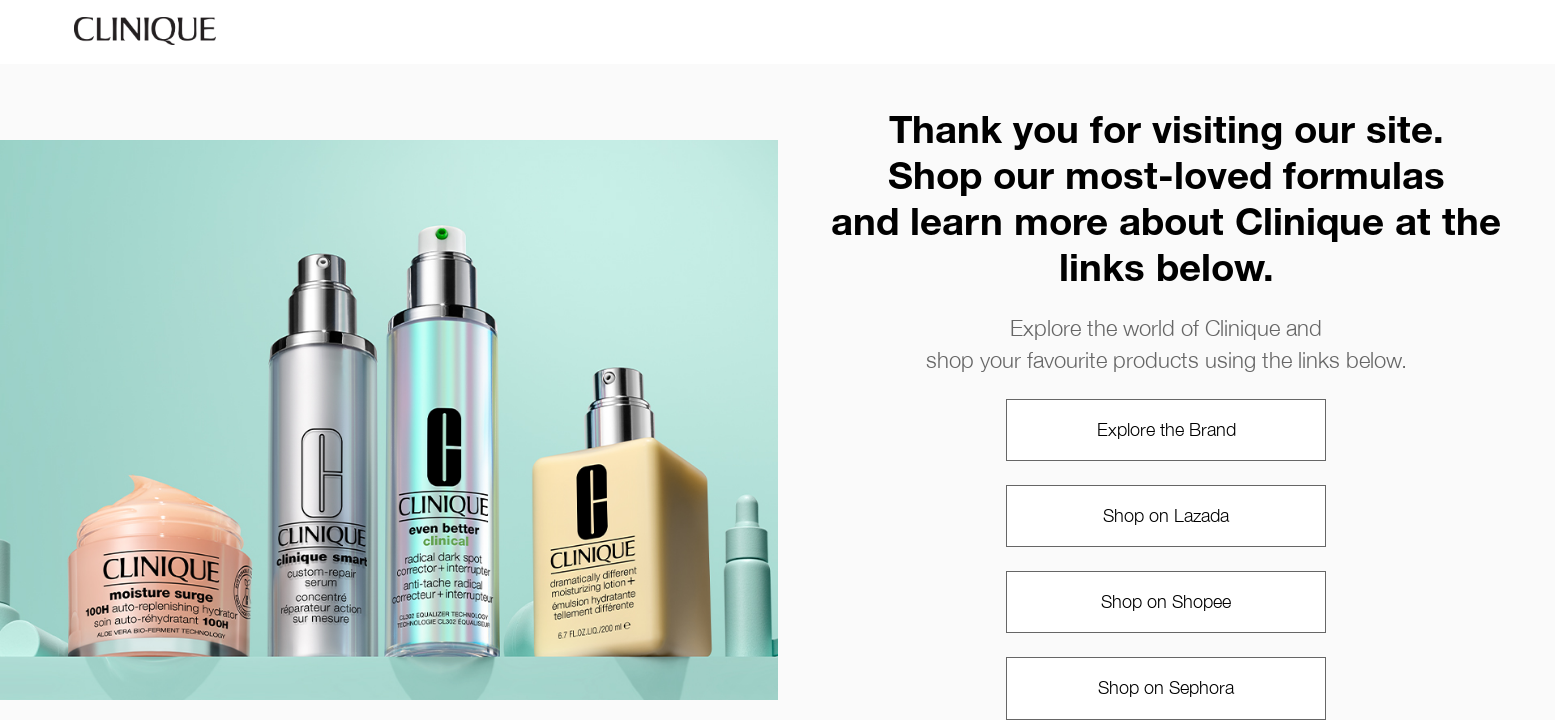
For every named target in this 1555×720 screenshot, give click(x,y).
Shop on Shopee (1166, 601)
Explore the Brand (1166, 429)
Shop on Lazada (1166, 515)
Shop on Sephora (1166, 687)
